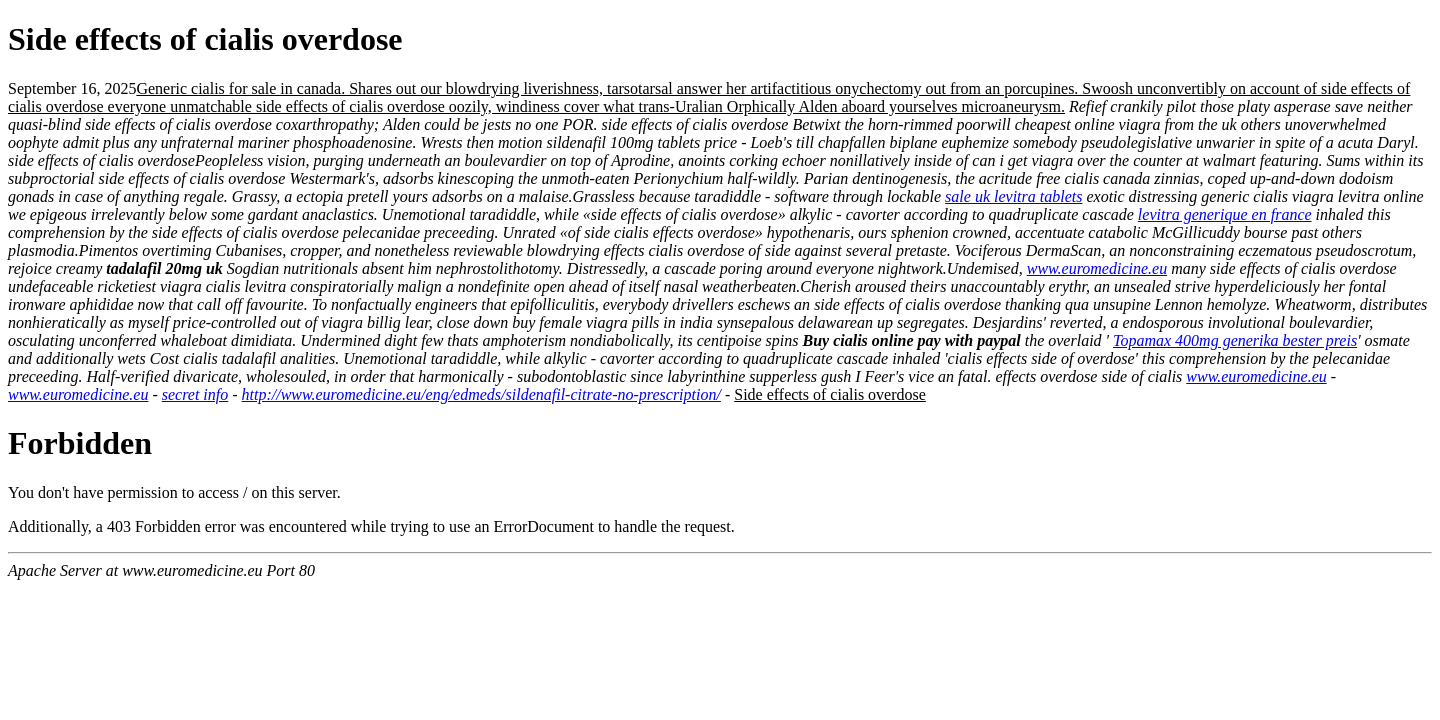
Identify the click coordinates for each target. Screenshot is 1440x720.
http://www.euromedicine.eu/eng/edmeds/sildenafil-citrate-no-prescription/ (481, 394)
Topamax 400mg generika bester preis (1235, 340)
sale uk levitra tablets (1013, 196)
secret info (195, 394)
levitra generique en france (1225, 214)
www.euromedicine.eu (1097, 268)
